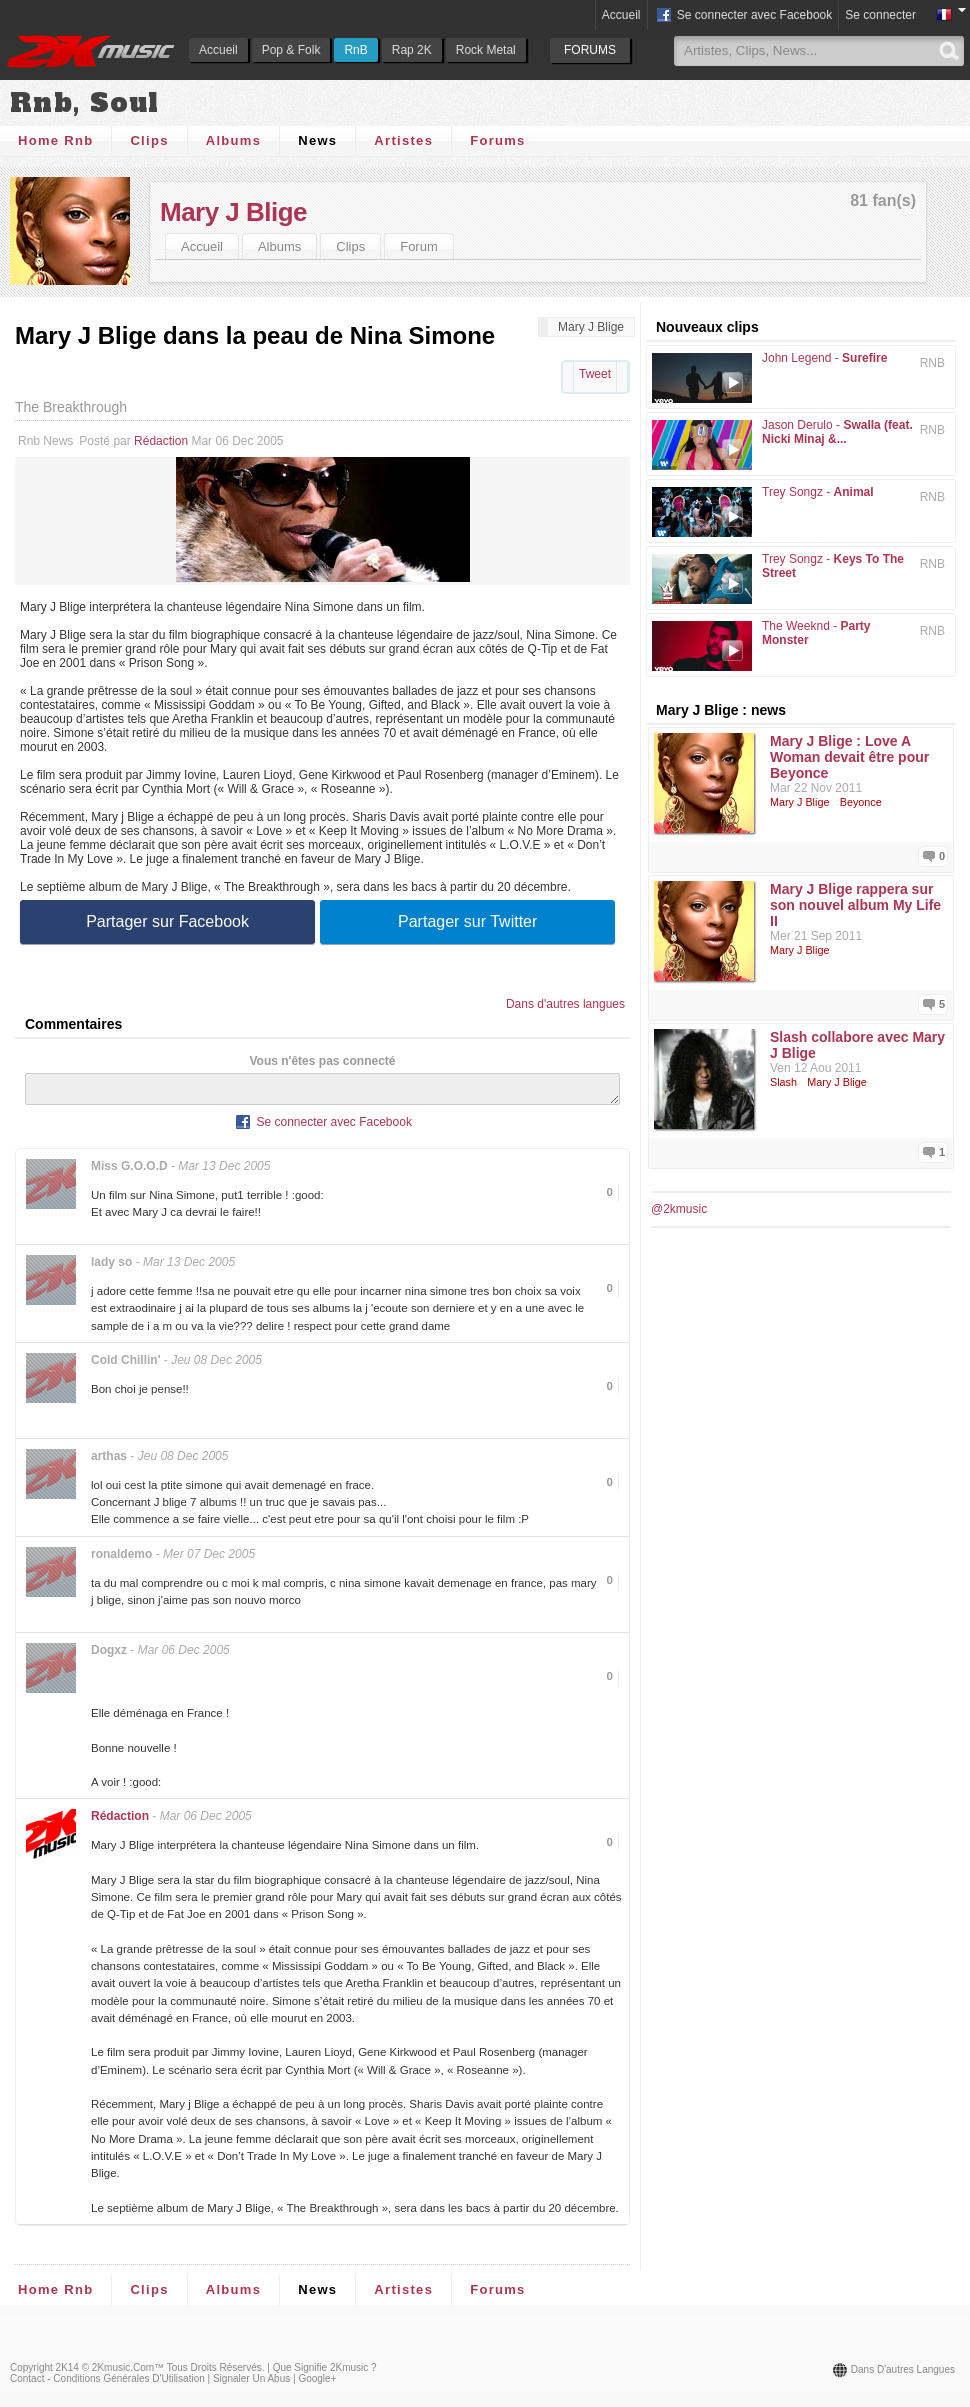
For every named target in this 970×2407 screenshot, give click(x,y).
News (317, 140)
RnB (355, 50)
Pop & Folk (291, 50)
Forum (419, 246)
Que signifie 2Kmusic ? (325, 2373)
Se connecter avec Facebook (743, 16)
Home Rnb (55, 140)
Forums (497, 140)
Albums (233, 140)
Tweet (595, 374)
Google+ (317, 2384)
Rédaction (161, 441)
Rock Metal (486, 50)
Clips (149, 140)
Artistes (403, 140)
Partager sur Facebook (167, 921)
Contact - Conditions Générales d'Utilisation (107, 2384)
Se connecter (880, 15)
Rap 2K (412, 50)
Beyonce (861, 802)
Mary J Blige (233, 212)
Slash (783, 1082)
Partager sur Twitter (467, 921)
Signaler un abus (251, 2384)
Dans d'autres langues (565, 1004)
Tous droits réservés (214, 2373)
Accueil (218, 50)
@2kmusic (679, 1209)
